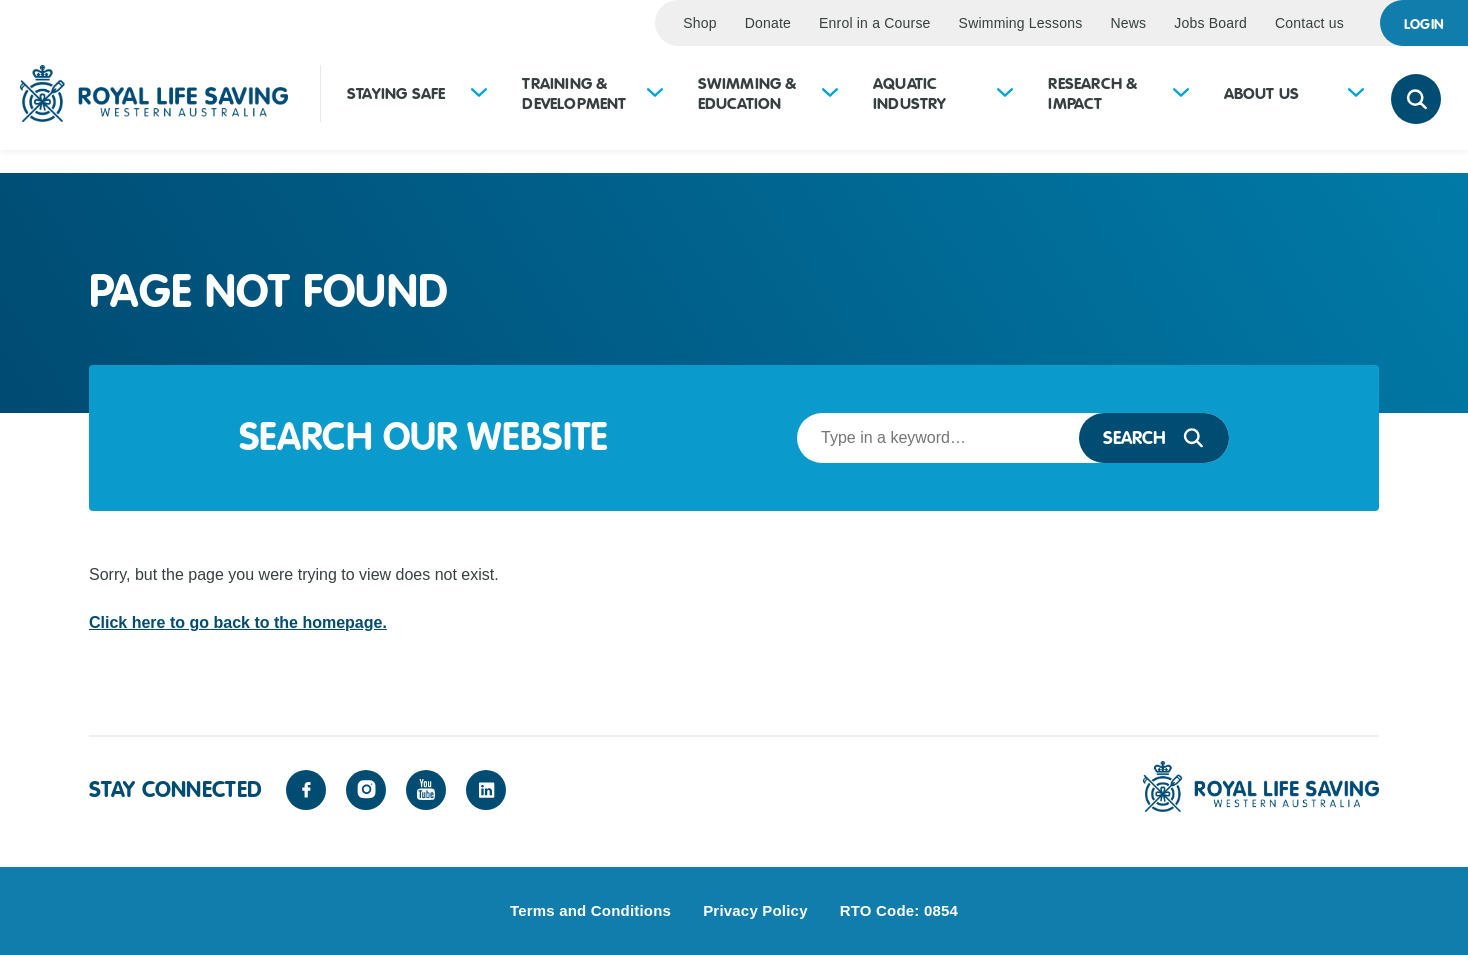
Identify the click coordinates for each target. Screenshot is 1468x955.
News (1128, 23)
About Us (1262, 94)
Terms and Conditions (590, 910)
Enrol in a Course (875, 23)
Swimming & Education (747, 94)
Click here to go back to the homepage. (238, 622)
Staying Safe (396, 94)
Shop (700, 23)
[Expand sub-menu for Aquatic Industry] (1005, 94)
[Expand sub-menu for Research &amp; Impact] (1181, 94)
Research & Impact (1092, 94)
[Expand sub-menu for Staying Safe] (479, 94)
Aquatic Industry (910, 94)
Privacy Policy (755, 910)
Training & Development (574, 94)
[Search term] (932, 438)
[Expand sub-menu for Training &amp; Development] (655, 94)
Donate (768, 23)
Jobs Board (1210, 23)
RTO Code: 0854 (899, 910)
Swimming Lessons (1021, 23)
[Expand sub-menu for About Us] (1356, 94)
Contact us (1309, 23)
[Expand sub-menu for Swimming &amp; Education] (830, 94)
